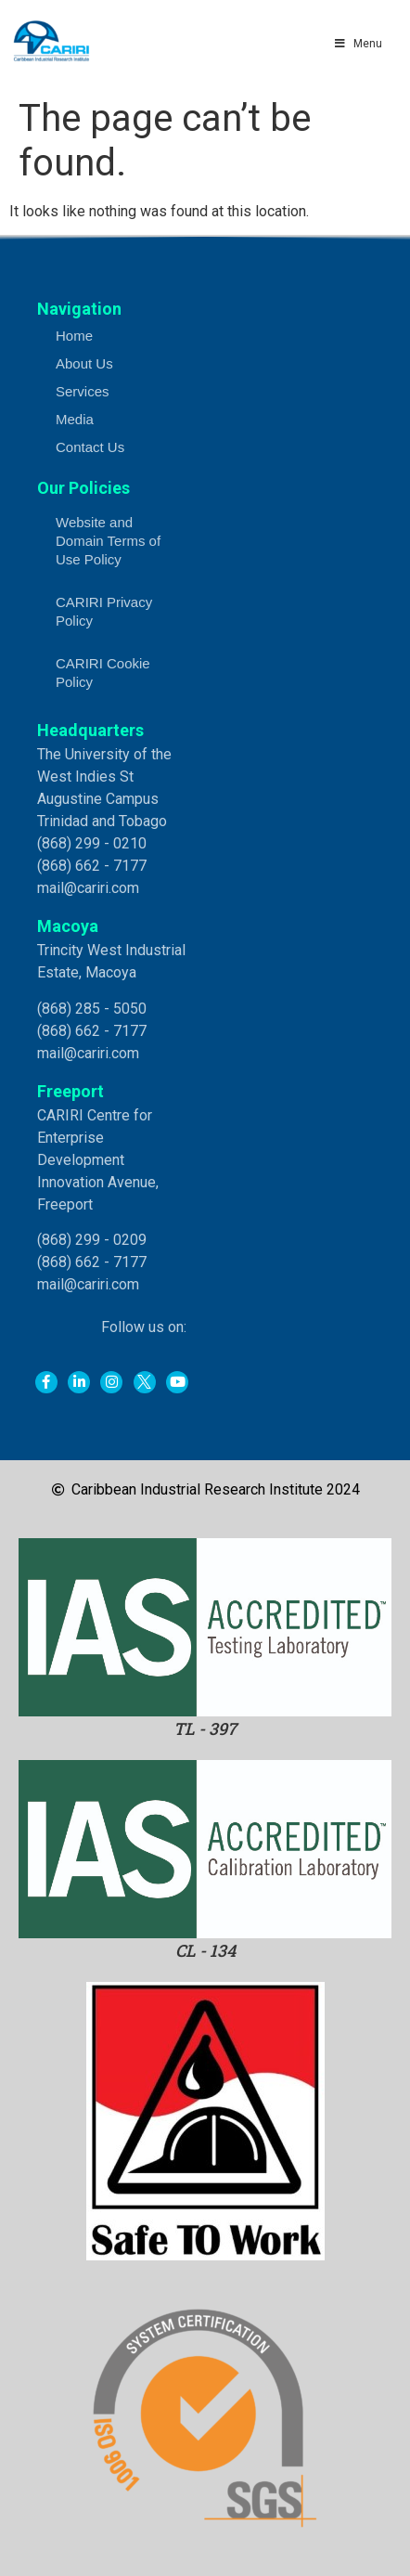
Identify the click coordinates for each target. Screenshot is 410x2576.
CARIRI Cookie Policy (103, 672)
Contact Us (90, 447)
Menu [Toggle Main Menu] (357, 43)
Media (75, 419)
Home (74, 335)
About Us (84, 363)
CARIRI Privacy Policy (104, 611)
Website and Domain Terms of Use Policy (108, 540)
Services (82, 391)
